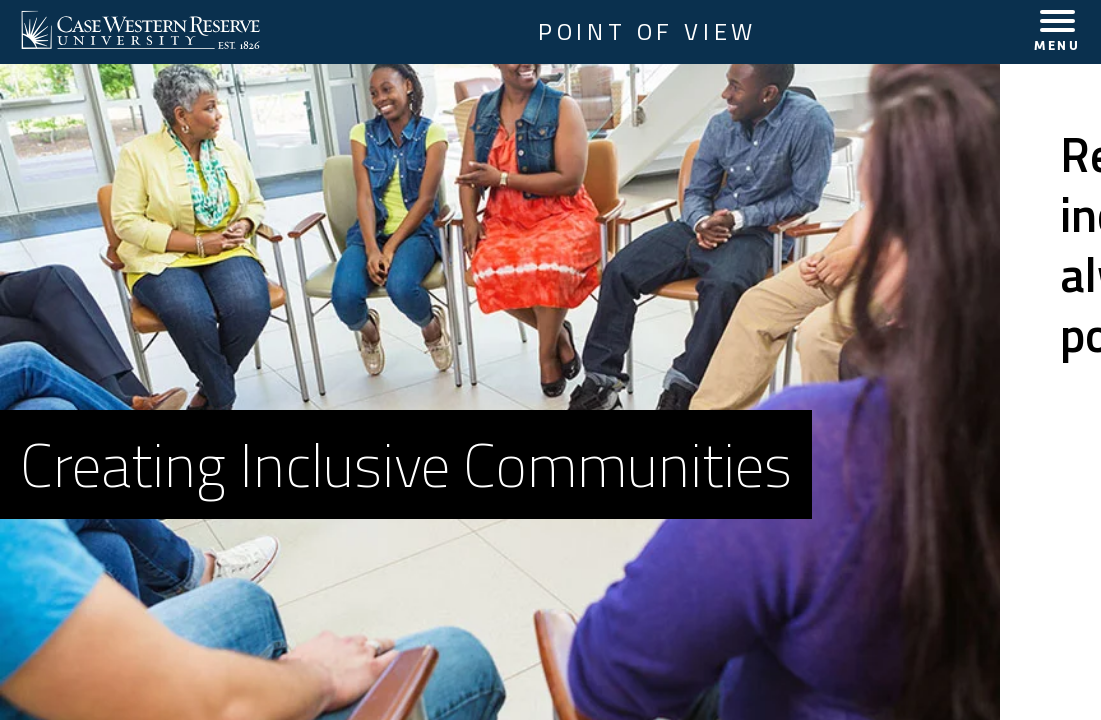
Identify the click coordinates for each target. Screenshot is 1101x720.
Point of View (647, 32)
